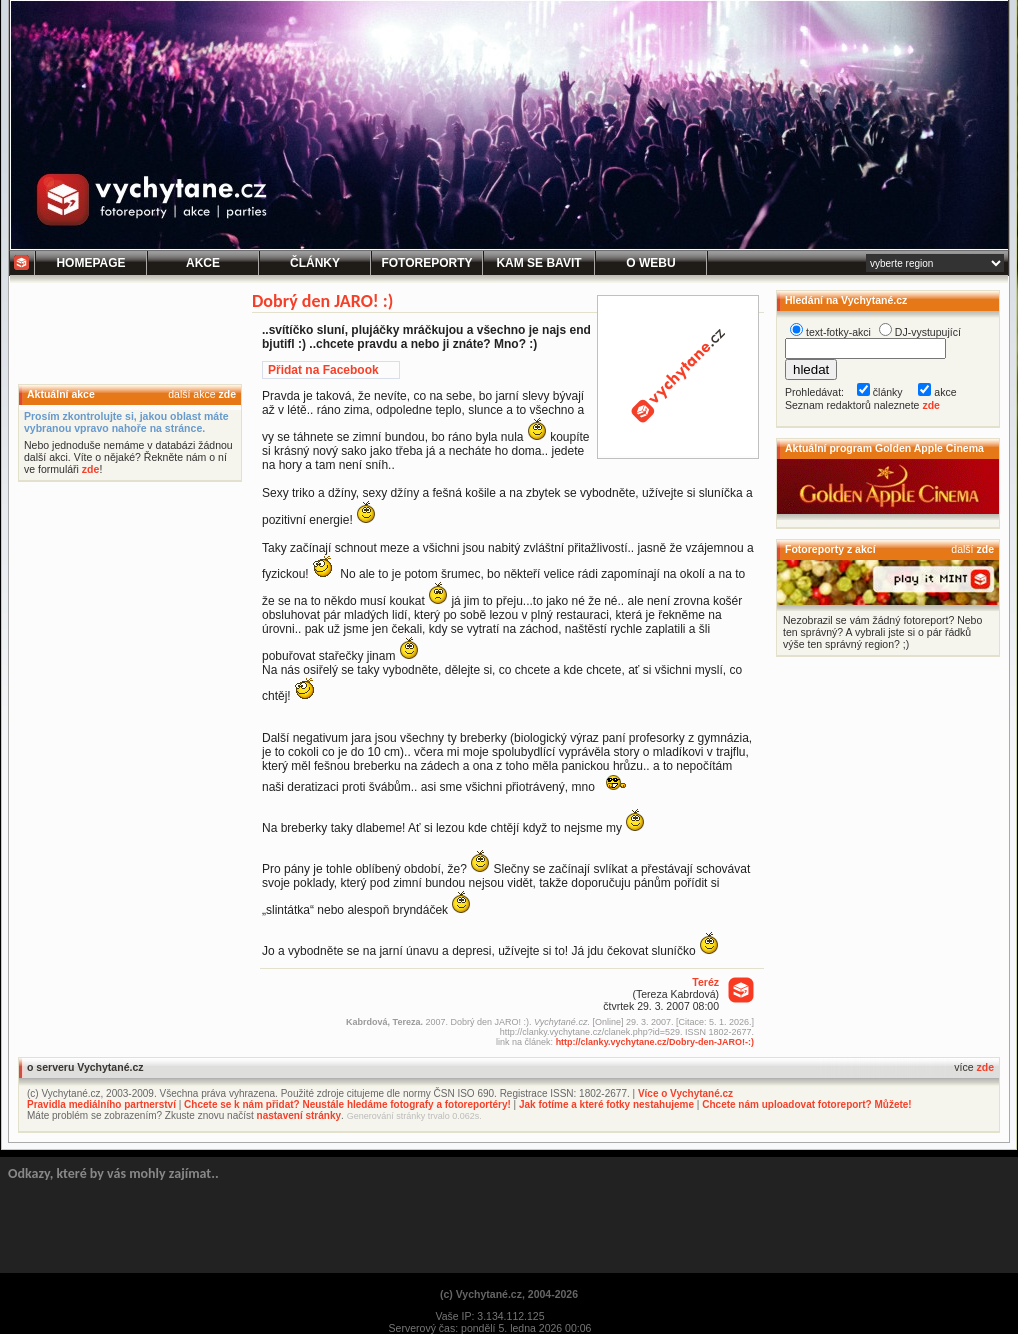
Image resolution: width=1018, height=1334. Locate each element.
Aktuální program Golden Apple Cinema (884, 448)
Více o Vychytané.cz (685, 1093)
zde (227, 394)
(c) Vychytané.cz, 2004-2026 (509, 1294)
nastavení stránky (299, 1115)
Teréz (705, 982)
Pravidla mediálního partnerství (101, 1104)
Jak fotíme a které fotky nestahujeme (606, 1104)
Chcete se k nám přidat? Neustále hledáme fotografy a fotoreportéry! (347, 1104)
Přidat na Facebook (323, 370)
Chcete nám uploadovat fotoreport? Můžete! (806, 1104)
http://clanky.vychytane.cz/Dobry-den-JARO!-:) (655, 1042)
